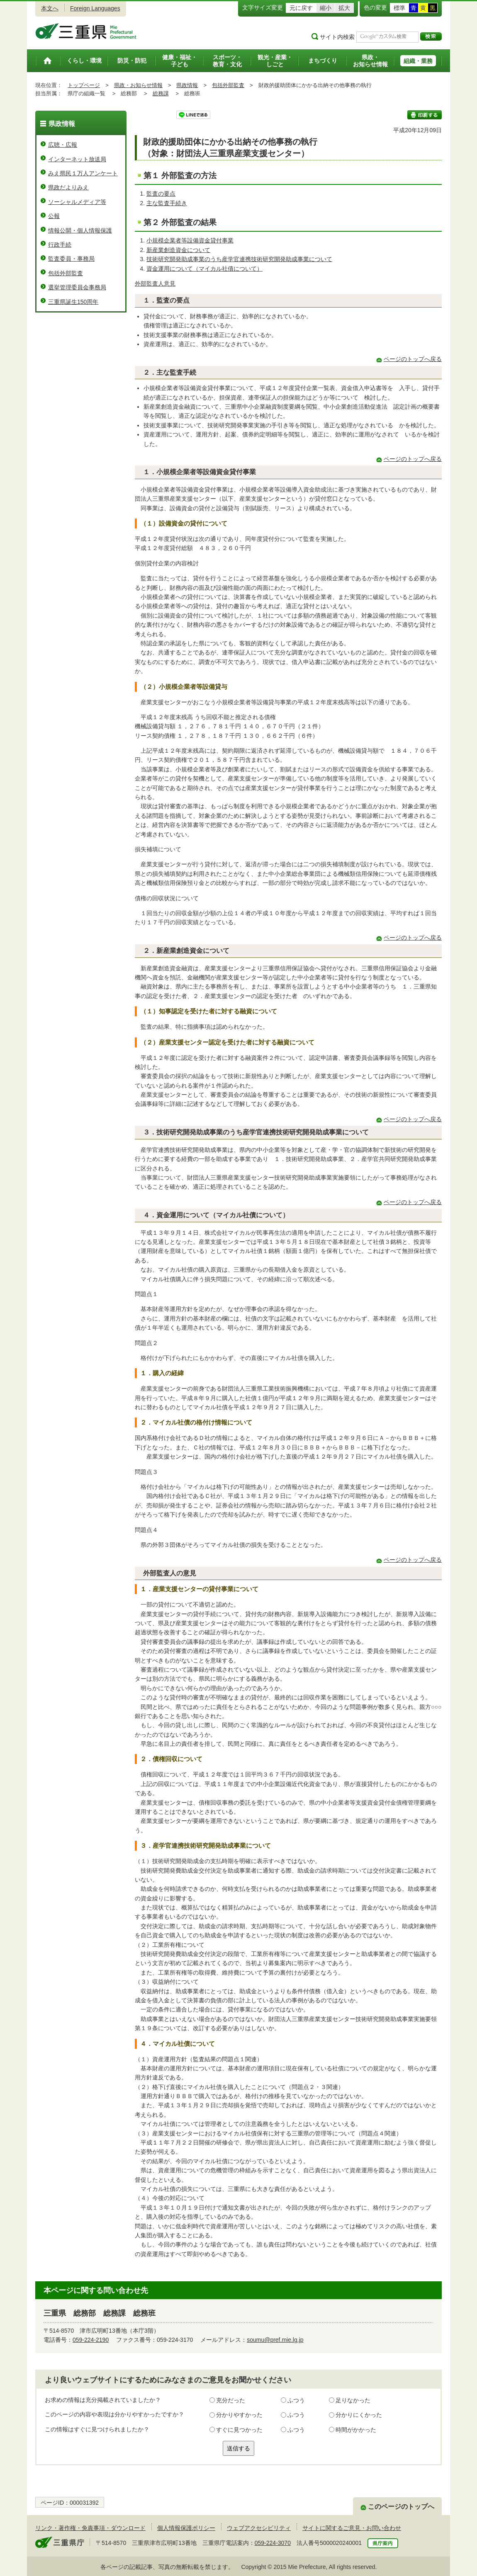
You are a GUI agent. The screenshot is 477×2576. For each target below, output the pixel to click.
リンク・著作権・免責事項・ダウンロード (90, 2528)
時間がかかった (356, 2429)
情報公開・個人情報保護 (80, 230)
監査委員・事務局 (71, 258)
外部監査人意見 (155, 283)
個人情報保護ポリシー (186, 2528)
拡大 (344, 8)
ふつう (296, 2400)
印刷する (424, 114)
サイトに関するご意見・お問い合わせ (351, 2528)
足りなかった (353, 2400)
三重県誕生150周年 (73, 301)
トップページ (84, 85)
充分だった (230, 2400)
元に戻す (301, 8)
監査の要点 (160, 193)
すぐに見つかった (239, 2429)
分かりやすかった (239, 2414)
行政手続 (59, 244)
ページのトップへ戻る (413, 359)
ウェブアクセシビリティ (259, 2528)
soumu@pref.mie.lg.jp (275, 2339)
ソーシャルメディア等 (77, 202)
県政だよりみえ (68, 187)
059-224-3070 (273, 2543)
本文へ (49, 8)
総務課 (161, 93)
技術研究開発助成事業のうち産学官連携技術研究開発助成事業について (239, 259)
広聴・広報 (62, 144)
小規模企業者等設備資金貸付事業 (190, 240)
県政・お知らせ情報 (138, 85)
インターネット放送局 (77, 159)
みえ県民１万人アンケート (83, 173)
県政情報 (187, 85)
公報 (54, 216)
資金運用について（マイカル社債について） (204, 268)
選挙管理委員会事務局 (77, 287)
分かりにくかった (359, 2414)
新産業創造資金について (178, 250)
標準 (399, 8)
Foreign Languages (95, 8)
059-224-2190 (91, 2339)
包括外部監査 (228, 85)
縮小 (325, 8)
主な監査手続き (166, 203)
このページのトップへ (401, 2506)
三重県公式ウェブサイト (86, 31)
